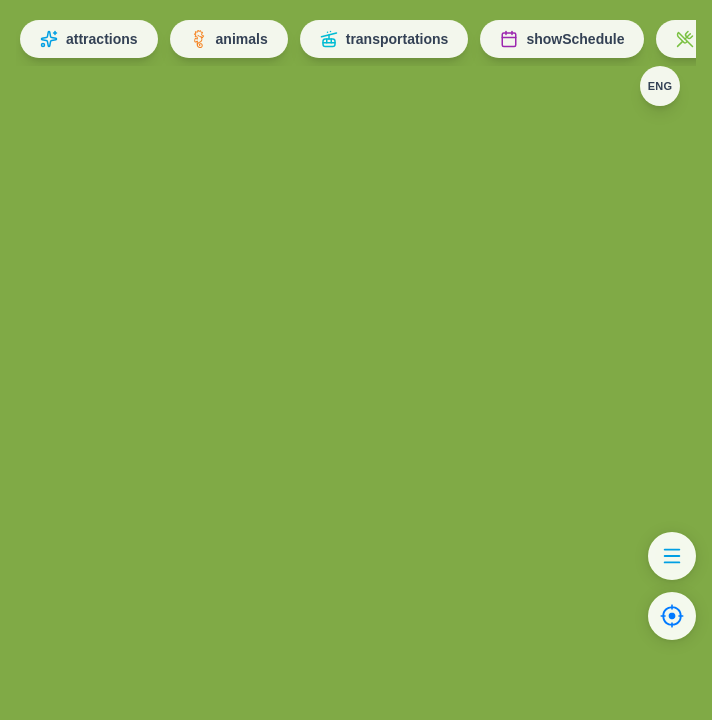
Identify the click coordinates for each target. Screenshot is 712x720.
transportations (384, 39)
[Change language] (660, 86)
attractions (89, 39)
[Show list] (672, 556)
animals (229, 39)
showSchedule (562, 39)
